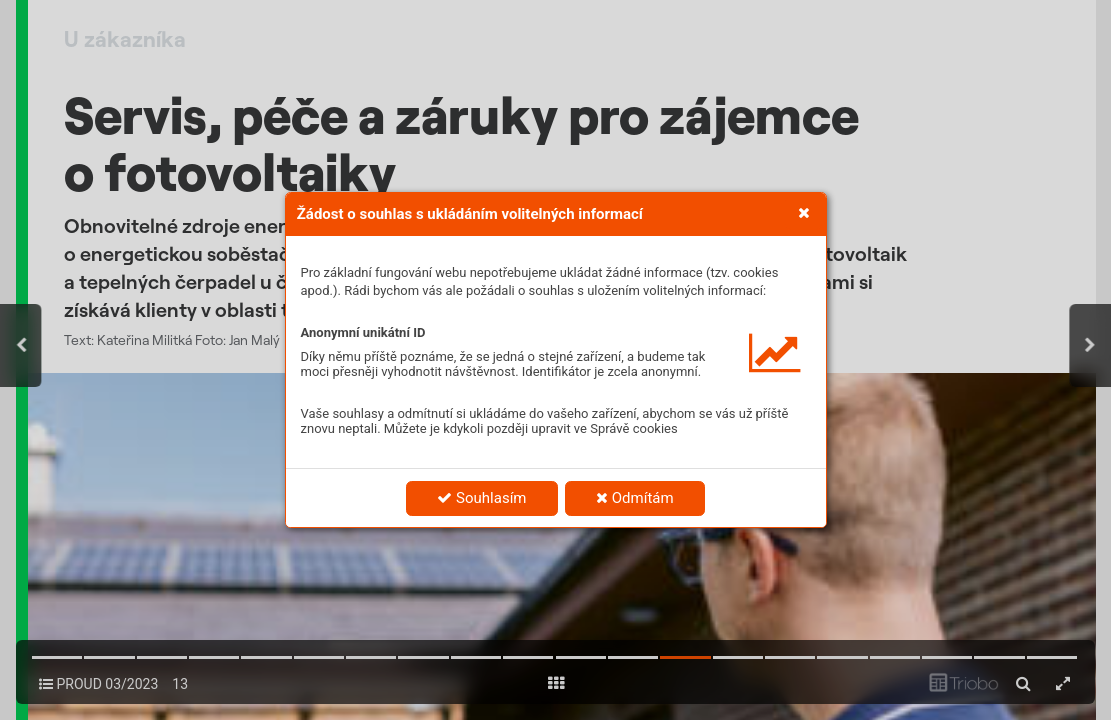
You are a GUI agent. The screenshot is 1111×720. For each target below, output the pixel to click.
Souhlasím (481, 498)
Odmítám (635, 498)
